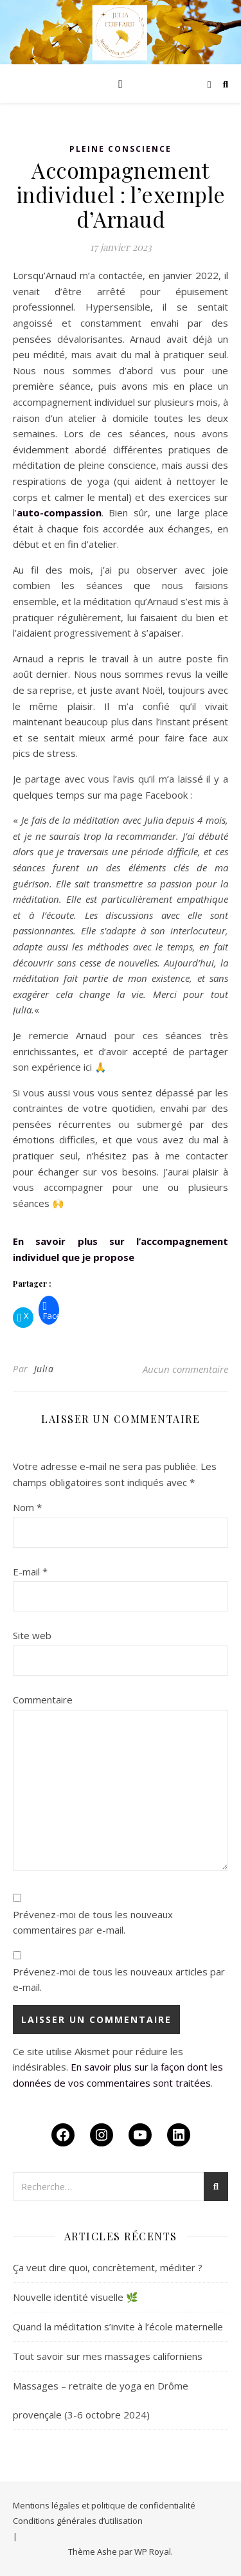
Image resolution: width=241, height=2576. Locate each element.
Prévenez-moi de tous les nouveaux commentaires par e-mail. (93, 1922)
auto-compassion (59, 512)
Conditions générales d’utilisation (78, 2520)
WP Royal (152, 2551)
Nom (27, 1507)
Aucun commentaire (185, 1369)
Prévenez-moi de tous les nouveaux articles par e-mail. (119, 1979)
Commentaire (43, 1699)
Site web (32, 1635)
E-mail (30, 1571)
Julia (44, 1369)
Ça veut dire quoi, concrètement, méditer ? (107, 2267)
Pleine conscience (120, 148)
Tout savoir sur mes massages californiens (107, 2356)
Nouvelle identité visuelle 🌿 (75, 2296)
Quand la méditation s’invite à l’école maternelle (118, 2326)
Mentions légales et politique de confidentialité (104, 2505)
